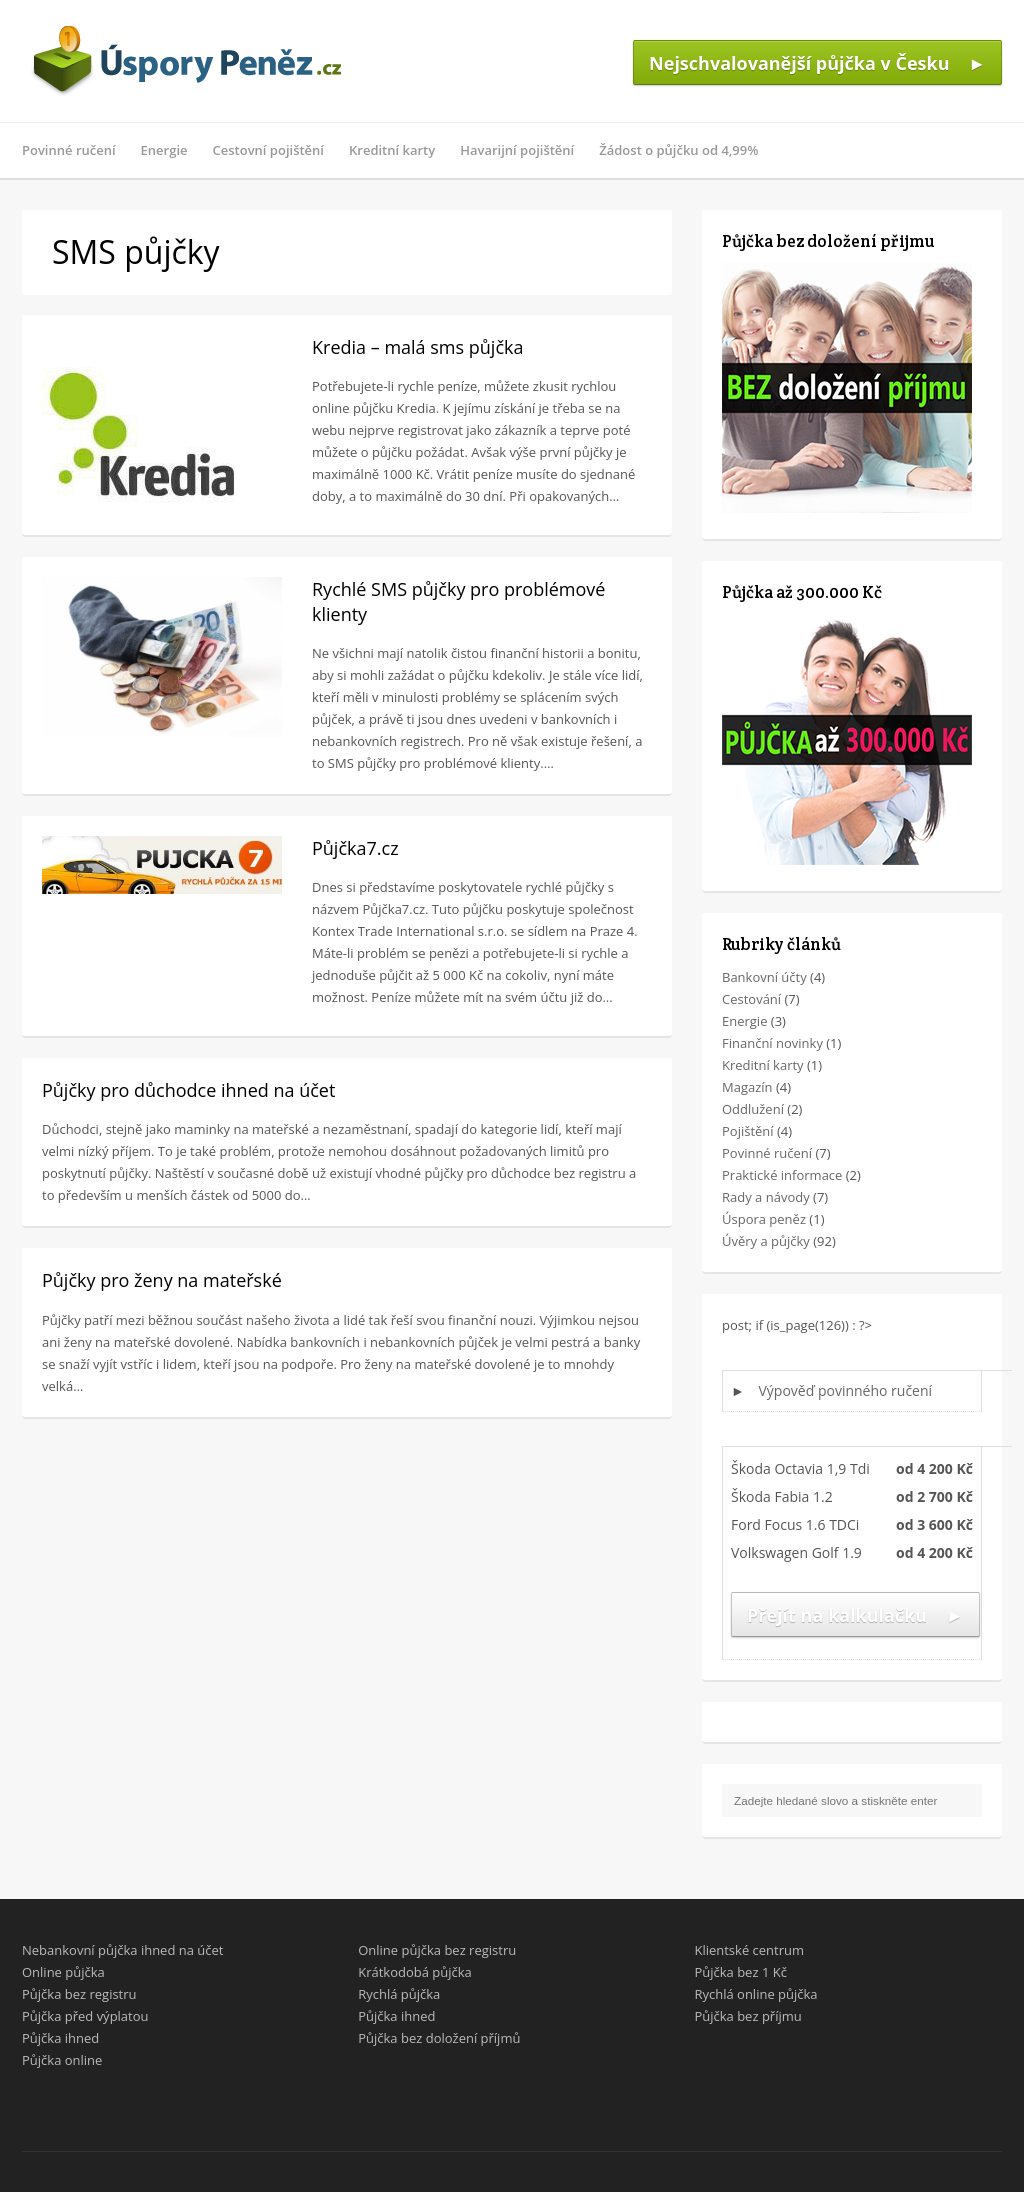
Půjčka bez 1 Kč (740, 1972)
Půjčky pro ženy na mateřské (162, 1280)
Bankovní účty (764, 977)
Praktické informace (782, 1175)
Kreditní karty (392, 150)
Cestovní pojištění (268, 150)
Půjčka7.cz (355, 848)
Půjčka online (62, 2060)
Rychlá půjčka (399, 1994)
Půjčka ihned (60, 2038)
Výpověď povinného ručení (846, 1390)
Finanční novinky (772, 1043)
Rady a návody (766, 1197)
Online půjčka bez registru (437, 1950)
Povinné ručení (69, 150)
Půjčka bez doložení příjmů (439, 2038)
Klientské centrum (749, 1950)
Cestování (751, 999)
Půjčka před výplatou (85, 2016)
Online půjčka (63, 1972)
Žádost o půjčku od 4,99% (678, 150)
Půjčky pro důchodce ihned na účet (188, 1090)
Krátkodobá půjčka (415, 1972)
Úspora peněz (764, 1219)
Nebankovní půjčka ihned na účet (122, 1950)
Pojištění (748, 1131)
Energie (164, 150)
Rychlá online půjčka (755, 1994)
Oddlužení (753, 1109)
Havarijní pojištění (517, 150)
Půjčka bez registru (79, 1994)
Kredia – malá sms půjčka (417, 347)
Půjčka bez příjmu (747, 2016)
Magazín (747, 1087)
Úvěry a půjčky (766, 1241)
